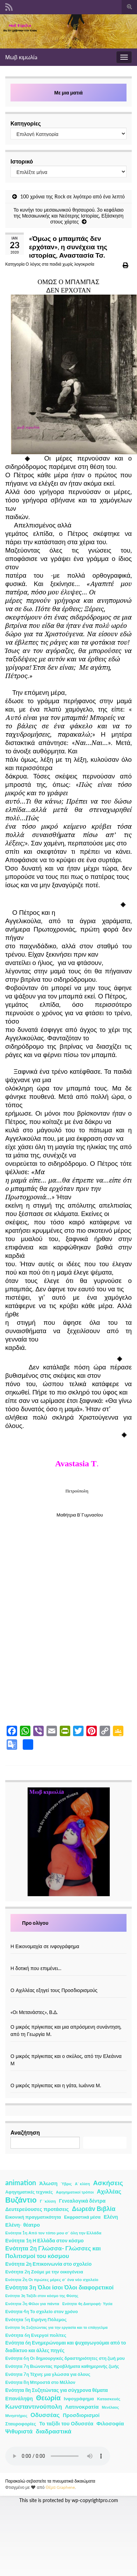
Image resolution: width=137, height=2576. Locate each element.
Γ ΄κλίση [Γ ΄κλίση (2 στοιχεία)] (48, 2201)
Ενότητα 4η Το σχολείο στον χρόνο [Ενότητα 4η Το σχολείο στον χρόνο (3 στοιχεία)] (41, 2311)
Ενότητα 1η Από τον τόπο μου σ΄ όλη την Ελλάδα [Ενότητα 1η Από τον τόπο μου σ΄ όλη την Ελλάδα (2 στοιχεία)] (53, 2232)
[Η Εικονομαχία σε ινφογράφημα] (68, 1939)
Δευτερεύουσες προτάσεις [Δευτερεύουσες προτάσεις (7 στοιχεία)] (37, 2209)
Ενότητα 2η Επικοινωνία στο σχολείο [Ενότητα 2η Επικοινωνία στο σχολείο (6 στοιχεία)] (48, 2264)
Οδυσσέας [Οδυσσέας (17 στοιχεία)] (44, 2414)
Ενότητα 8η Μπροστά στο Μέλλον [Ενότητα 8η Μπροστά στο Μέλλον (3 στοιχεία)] (40, 2382)
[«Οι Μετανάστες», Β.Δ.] (68, 2004)
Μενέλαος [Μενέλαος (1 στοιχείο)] (110, 2407)
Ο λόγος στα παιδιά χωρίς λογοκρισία (60, 264)
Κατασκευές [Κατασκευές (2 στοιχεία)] (108, 2398)
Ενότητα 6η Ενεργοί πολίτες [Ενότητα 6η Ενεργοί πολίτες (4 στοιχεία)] (35, 2335)
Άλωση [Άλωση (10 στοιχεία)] (48, 2183)
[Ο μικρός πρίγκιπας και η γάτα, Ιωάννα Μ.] (68, 2078)
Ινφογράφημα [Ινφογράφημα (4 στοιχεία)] (79, 2398)
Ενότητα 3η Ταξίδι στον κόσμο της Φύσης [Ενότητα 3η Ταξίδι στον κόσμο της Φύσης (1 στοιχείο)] (41, 2295)
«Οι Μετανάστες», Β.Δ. (34, 2012)
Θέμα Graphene (60, 2487)
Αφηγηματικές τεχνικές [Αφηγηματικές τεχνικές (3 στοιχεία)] (29, 2192)
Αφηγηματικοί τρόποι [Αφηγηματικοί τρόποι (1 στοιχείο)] (75, 2192)
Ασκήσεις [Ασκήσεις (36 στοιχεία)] (108, 2183)
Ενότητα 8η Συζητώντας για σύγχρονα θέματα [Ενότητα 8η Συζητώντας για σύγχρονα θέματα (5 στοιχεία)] (56, 2390)
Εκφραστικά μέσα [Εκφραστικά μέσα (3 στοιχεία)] (82, 2217)
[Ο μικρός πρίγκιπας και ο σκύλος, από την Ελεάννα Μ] (68, 2048)
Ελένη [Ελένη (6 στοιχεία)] (111, 2217)
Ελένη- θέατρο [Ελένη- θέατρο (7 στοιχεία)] (22, 2225)
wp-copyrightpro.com (95, 2500)
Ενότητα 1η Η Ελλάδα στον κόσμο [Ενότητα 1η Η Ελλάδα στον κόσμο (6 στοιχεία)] (44, 2240)
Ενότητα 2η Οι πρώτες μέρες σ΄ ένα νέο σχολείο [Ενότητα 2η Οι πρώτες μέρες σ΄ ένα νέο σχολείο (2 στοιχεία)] (51, 2279)
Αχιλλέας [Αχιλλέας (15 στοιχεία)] (109, 2191)
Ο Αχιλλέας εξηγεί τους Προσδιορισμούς (54, 1990)
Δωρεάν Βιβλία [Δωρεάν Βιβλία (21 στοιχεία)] (93, 2208)
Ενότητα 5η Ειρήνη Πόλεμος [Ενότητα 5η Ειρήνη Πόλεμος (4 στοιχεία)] (36, 2319)
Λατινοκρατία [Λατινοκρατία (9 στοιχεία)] (82, 2406)
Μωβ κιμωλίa (21, 57)
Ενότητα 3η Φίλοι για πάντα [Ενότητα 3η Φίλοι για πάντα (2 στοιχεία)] (32, 2303)
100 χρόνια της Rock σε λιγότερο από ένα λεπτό (72, 196)
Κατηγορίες (25, 123)
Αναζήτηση (25, 2132)
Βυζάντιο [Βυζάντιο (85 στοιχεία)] (21, 2200)
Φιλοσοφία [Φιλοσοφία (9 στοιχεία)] (110, 2423)
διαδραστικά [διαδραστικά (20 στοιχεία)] (53, 2431)
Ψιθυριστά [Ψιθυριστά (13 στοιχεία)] (19, 2431)
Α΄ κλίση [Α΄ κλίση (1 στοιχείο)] (82, 2183)
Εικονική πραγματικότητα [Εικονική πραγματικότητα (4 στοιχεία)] (33, 2217)
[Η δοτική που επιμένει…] (68, 1961)
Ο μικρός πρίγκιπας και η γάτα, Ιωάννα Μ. (55, 2085)
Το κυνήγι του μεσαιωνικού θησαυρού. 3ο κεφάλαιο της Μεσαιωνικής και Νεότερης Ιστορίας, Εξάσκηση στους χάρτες (69, 216)
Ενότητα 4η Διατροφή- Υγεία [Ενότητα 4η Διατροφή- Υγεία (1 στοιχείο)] (87, 2303)
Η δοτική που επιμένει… (36, 1968)
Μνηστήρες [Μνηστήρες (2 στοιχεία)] (16, 2415)
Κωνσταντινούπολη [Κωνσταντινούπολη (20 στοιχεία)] (33, 2406)
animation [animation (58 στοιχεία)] (20, 2182)
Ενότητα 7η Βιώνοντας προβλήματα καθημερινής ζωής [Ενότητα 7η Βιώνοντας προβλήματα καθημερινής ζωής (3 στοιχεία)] (62, 2366)
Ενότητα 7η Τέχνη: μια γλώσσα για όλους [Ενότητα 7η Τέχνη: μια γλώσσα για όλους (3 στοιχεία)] (47, 2374)
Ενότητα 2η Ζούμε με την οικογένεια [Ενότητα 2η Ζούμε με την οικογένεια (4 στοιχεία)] (44, 2271)
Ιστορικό (21, 161)
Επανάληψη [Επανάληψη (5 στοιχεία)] (19, 2398)
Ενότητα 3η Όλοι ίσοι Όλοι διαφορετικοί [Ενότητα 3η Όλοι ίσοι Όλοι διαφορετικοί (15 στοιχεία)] (59, 2287)
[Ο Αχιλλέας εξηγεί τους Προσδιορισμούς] (68, 1982)
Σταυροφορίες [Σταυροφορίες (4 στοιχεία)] (20, 2423)
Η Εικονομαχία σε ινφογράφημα (44, 1946)
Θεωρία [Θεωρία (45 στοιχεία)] (48, 2398)
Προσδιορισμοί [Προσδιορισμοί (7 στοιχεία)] (81, 2415)
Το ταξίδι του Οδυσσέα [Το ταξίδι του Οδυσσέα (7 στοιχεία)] (66, 2423)
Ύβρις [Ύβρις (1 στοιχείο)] (66, 2183)
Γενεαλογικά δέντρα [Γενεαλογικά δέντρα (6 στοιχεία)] (82, 2201)
